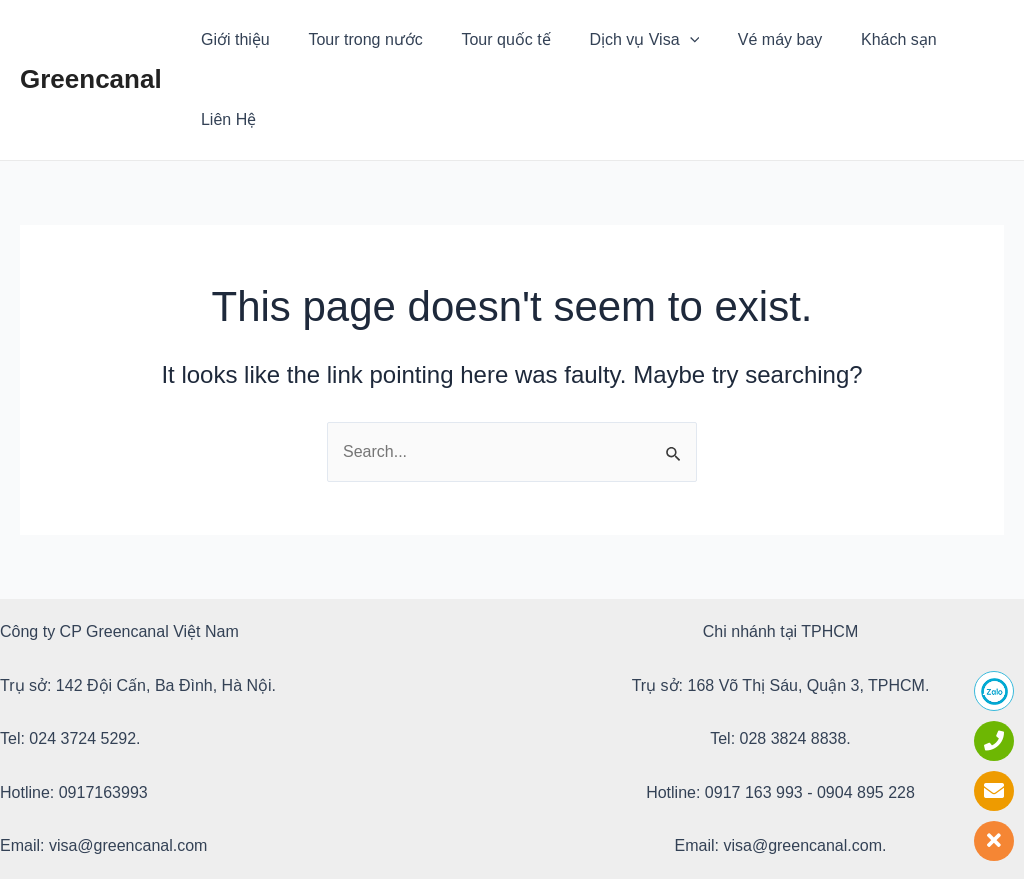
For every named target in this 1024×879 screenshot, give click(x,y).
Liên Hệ (960, 39)
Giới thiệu (232, 39)
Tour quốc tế (490, 39)
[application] (667, 40)
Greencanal (91, 39)
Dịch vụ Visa (622, 40)
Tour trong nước (356, 39)
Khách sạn (863, 39)
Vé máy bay (751, 39)
